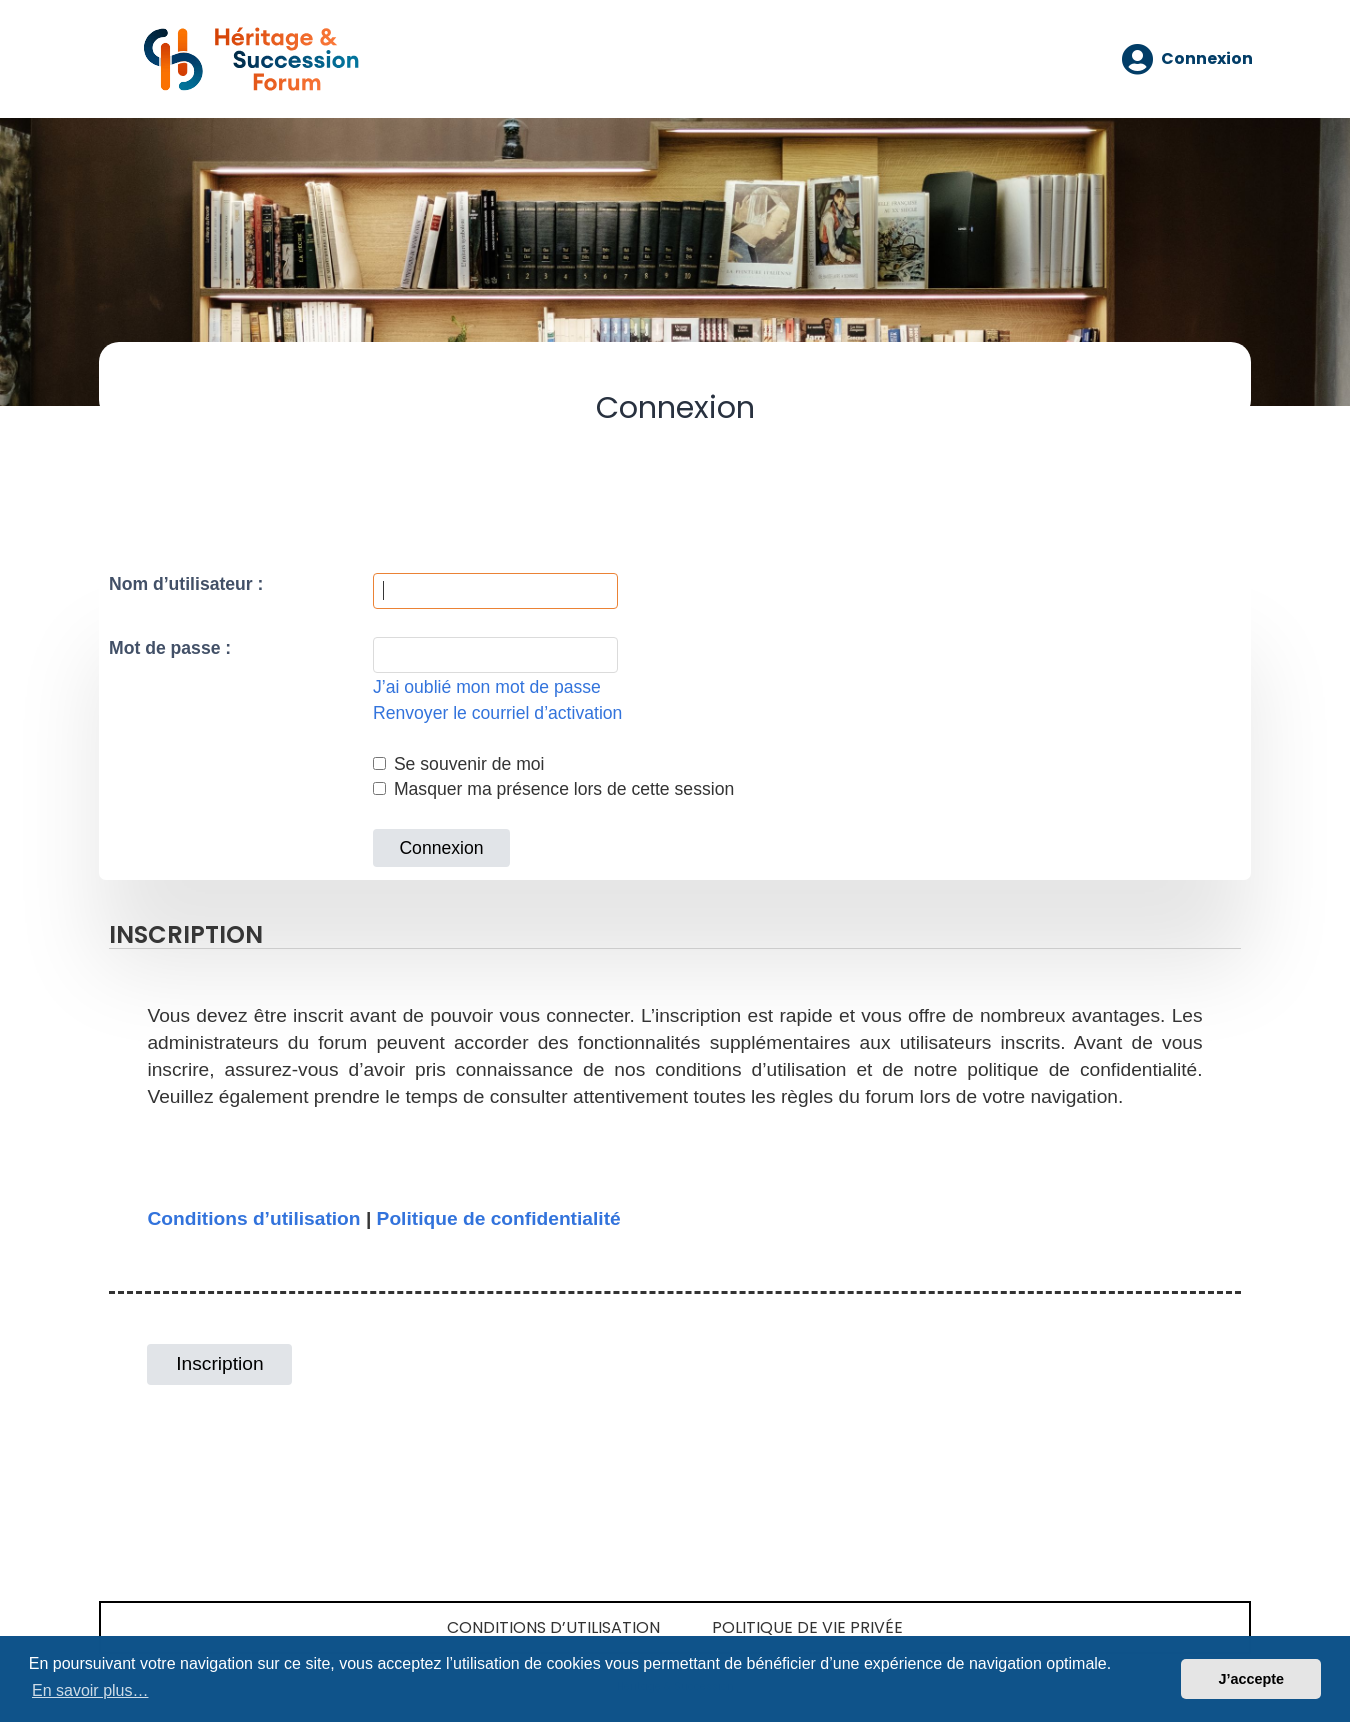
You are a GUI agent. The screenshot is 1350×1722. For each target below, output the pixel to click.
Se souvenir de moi (459, 764)
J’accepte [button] (1251, 1679)
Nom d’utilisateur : (186, 584)
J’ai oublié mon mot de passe (487, 687)
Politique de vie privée (807, 1627)
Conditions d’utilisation (253, 1218)
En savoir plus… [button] (90, 1690)
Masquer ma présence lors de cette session (553, 789)
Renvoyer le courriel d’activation (497, 713)
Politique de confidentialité (499, 1218)
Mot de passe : (170, 648)
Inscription (219, 1363)
